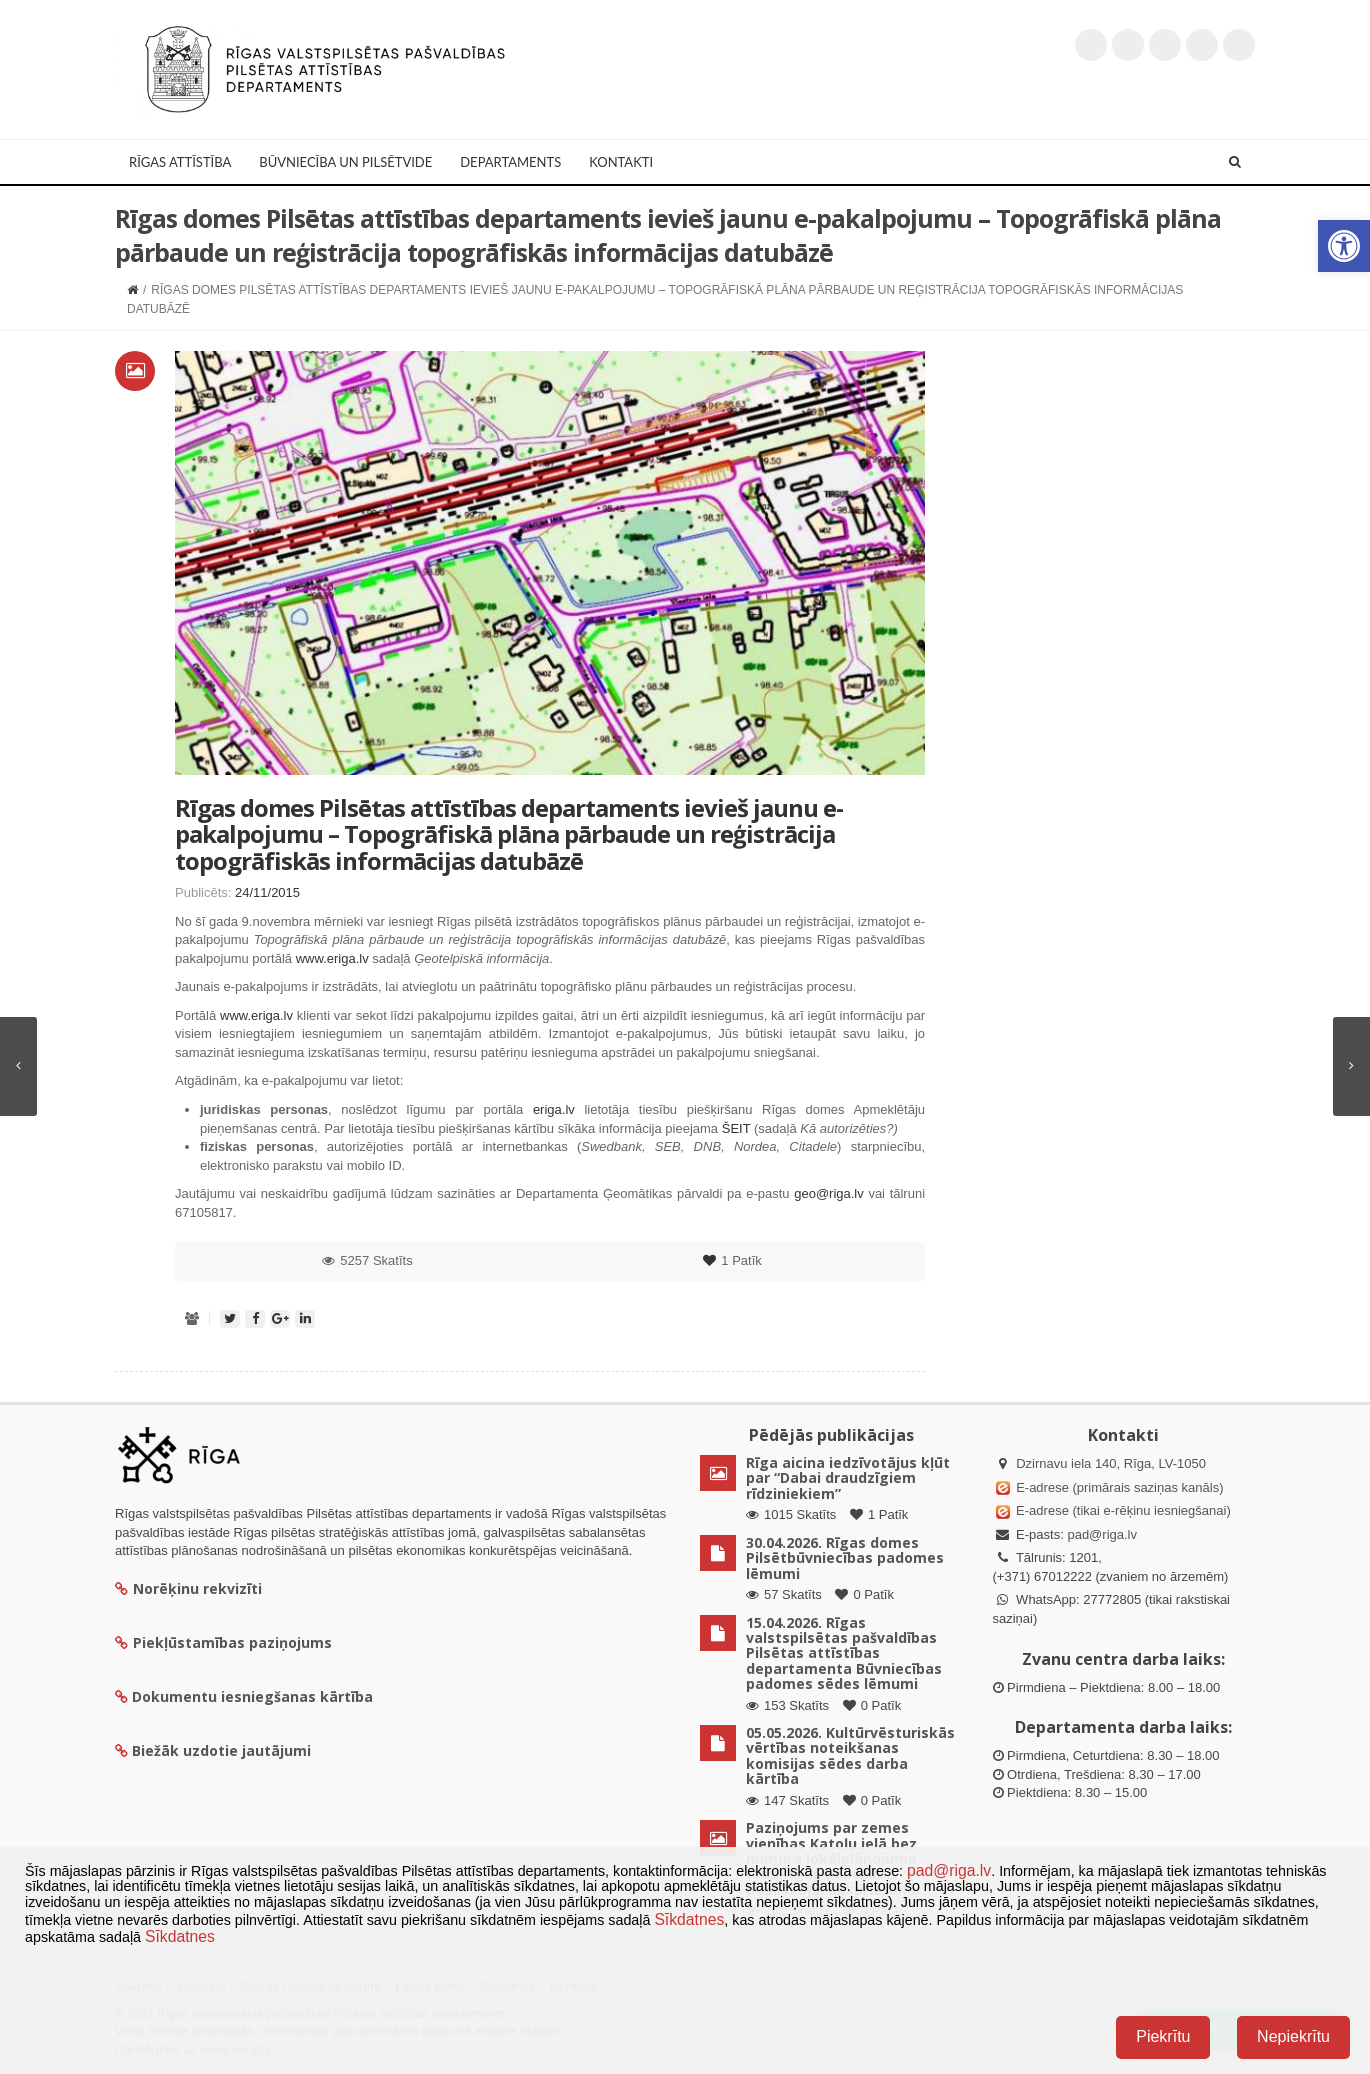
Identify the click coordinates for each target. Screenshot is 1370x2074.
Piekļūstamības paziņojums (223, 1642)
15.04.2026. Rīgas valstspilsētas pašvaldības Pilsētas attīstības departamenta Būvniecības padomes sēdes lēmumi (844, 1653)
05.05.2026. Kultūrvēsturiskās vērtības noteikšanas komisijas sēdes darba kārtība (850, 1755)
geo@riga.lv (829, 1193)
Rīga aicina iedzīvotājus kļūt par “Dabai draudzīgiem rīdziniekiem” (848, 1478)
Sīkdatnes (689, 1919)
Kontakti (621, 162)
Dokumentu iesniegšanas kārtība (252, 1696)
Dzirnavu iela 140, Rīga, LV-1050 (1111, 1463)
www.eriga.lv (332, 958)
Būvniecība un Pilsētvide (345, 162)
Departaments (510, 162)
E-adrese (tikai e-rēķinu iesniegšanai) (1122, 1510)
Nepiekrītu (1293, 2036)
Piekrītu (1163, 2036)
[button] (1344, 246)
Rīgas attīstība (180, 162)
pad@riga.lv (1102, 1534)
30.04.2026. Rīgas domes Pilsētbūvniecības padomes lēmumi (845, 1558)
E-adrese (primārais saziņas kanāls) (1119, 1487)
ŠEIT (736, 1128)
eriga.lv (554, 1109)
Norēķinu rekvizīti (188, 1588)
